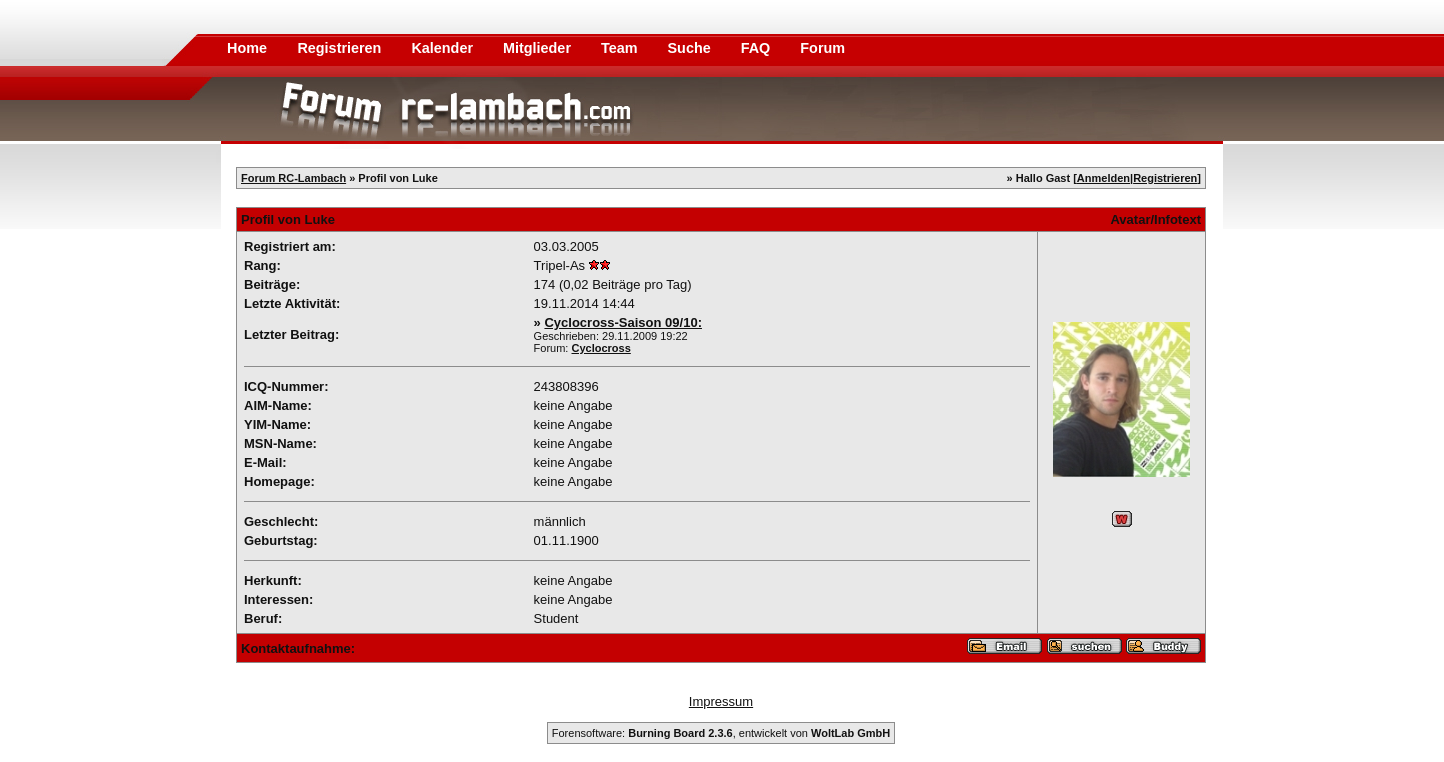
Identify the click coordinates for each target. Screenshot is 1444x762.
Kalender (444, 48)
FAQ (758, 48)
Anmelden (1103, 178)
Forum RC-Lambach (293, 178)
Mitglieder (539, 48)
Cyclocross (601, 348)
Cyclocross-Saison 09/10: (623, 322)
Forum (822, 48)
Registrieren (341, 48)
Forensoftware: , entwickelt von (721, 733)
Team (621, 48)
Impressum (721, 701)
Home (247, 48)
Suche (691, 48)
